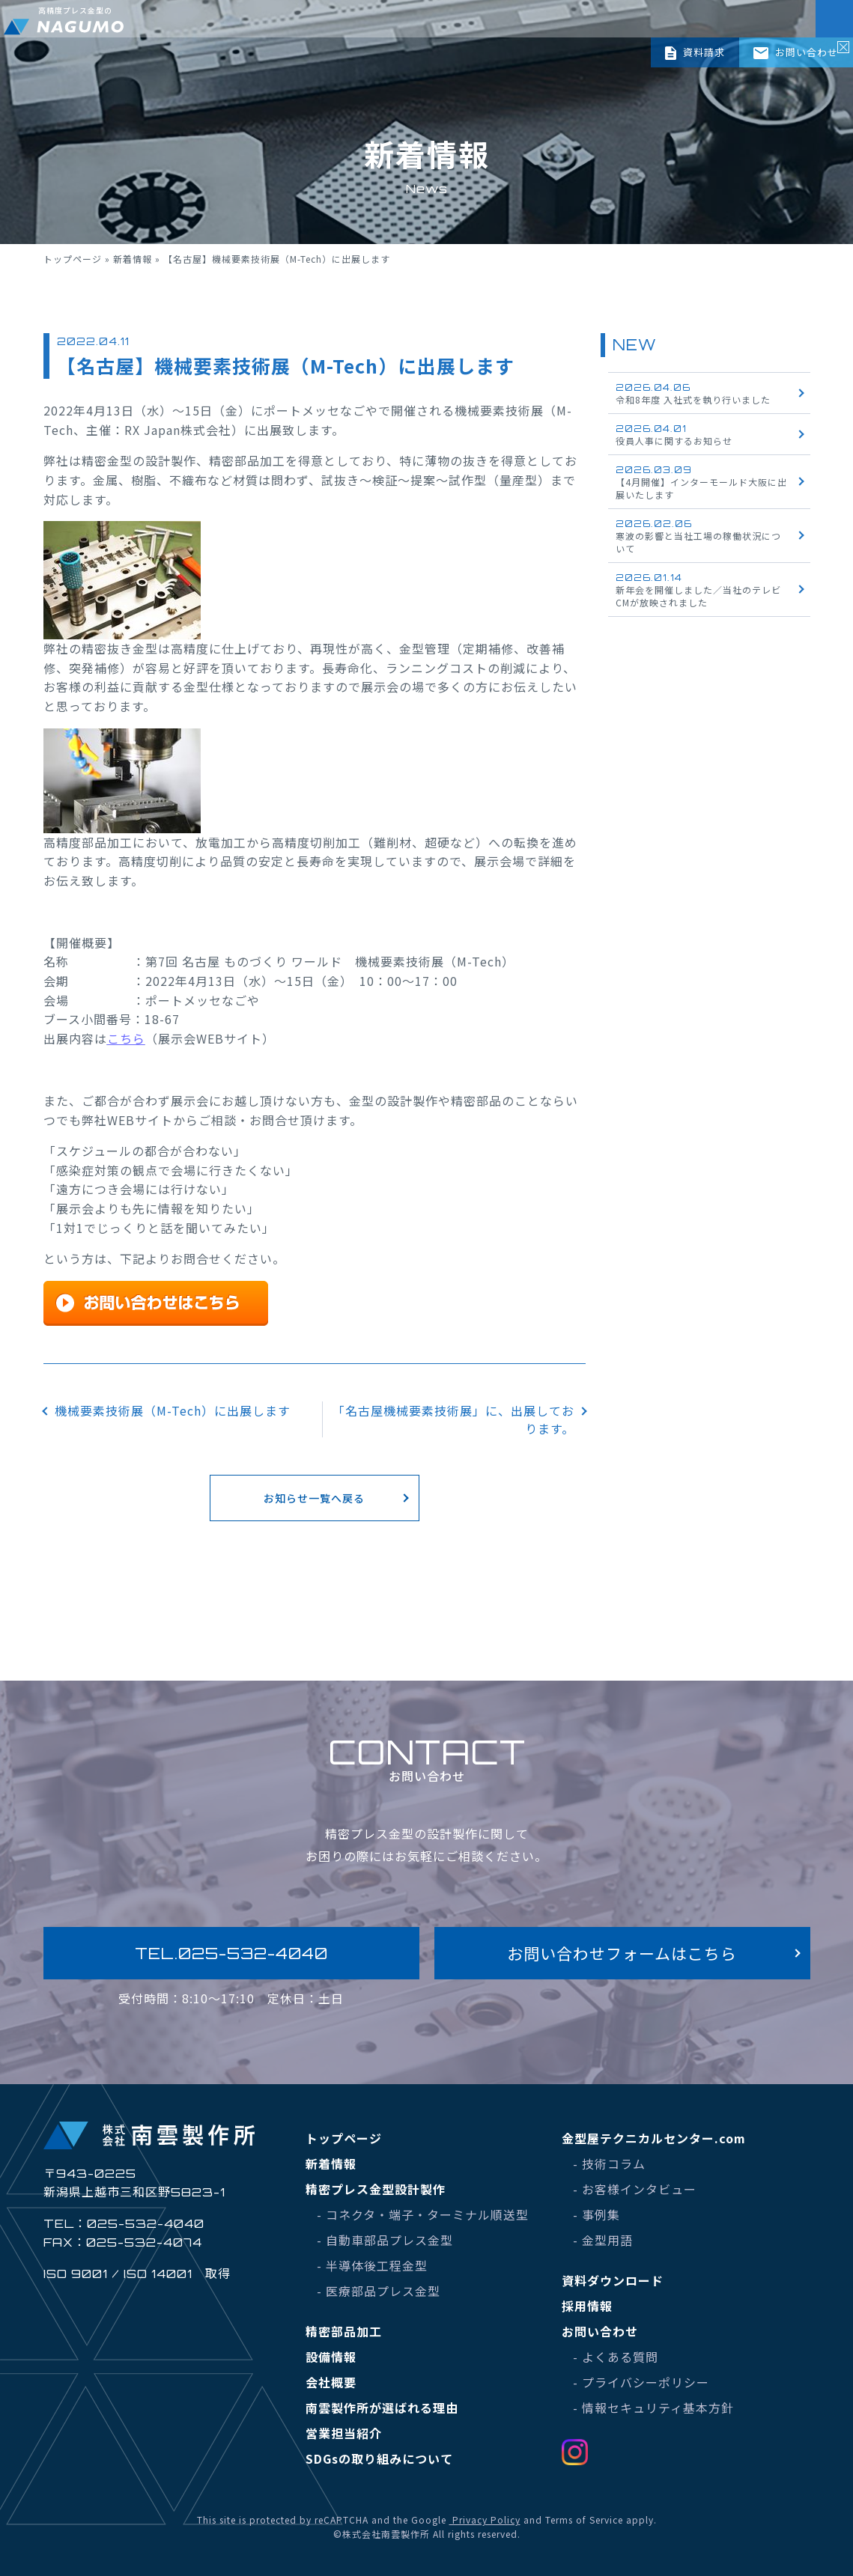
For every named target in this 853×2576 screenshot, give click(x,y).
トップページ (72, 258)
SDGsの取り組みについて (379, 2458)
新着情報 (132, 258)
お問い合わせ (795, 52)
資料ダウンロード (613, 2280)
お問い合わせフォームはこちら (622, 1953)
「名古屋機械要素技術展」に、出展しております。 (453, 1419)
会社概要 (331, 2382)
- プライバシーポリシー (641, 2382)
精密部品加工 (344, 2331)
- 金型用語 (603, 2240)
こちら (126, 1038)
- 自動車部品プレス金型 (385, 2240)
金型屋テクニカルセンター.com (654, 2138)
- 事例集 (596, 2214)
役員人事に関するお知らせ (674, 435)
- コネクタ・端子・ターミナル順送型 (423, 2214)
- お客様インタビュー (634, 2189)
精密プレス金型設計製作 (376, 2189)
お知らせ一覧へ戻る (314, 1498)
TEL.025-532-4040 (231, 1953)
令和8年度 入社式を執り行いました (693, 394)
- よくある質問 (615, 2357)
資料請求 (694, 52)
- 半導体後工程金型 (372, 2265)
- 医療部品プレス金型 (378, 2291)
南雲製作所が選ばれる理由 (382, 2408)
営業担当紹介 (344, 2433)
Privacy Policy (484, 2519)
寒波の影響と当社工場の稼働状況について (698, 536)
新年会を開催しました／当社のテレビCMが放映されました (698, 590)
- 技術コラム (609, 2163)
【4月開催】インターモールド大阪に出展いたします (701, 482)
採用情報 (587, 2306)
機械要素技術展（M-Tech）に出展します (173, 1410)
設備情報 (331, 2357)
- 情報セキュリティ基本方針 (653, 2408)
